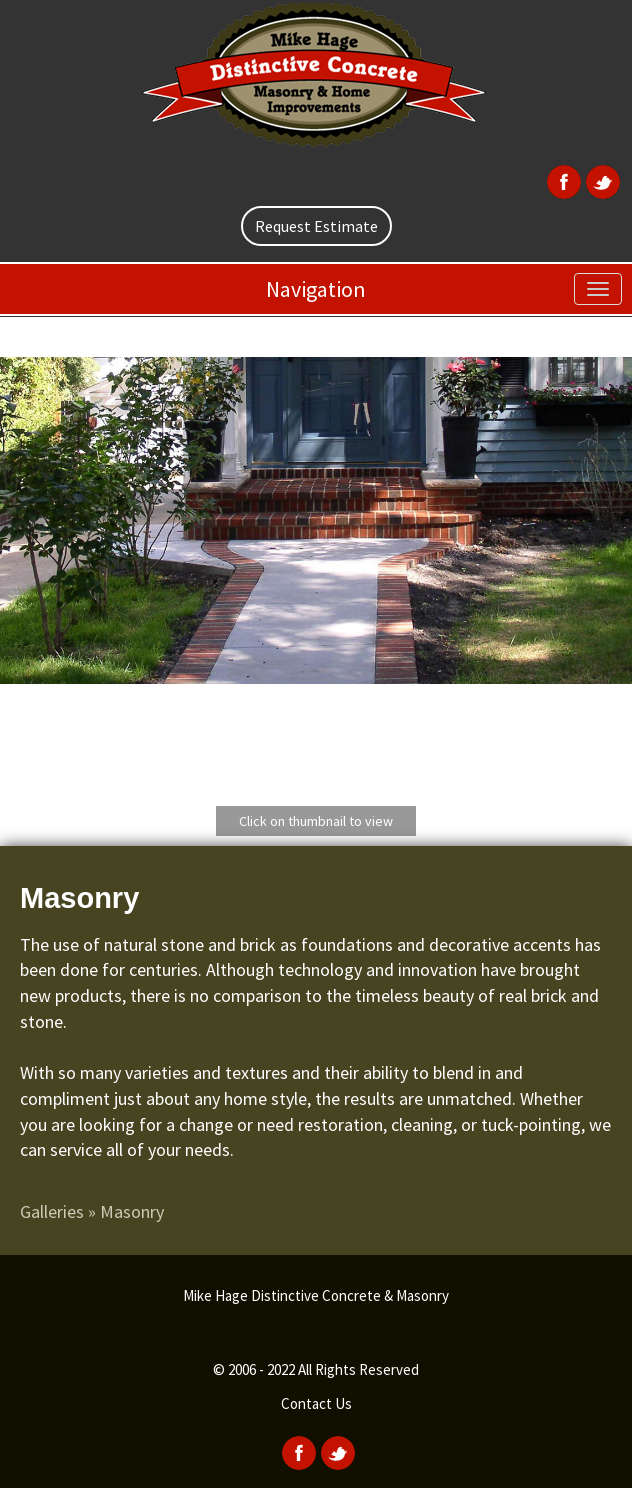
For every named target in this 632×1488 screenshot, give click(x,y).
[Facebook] (561, 180)
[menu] (598, 289)
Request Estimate (316, 226)
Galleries (52, 1211)
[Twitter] (600, 180)
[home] (316, 77)
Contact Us (316, 1403)
